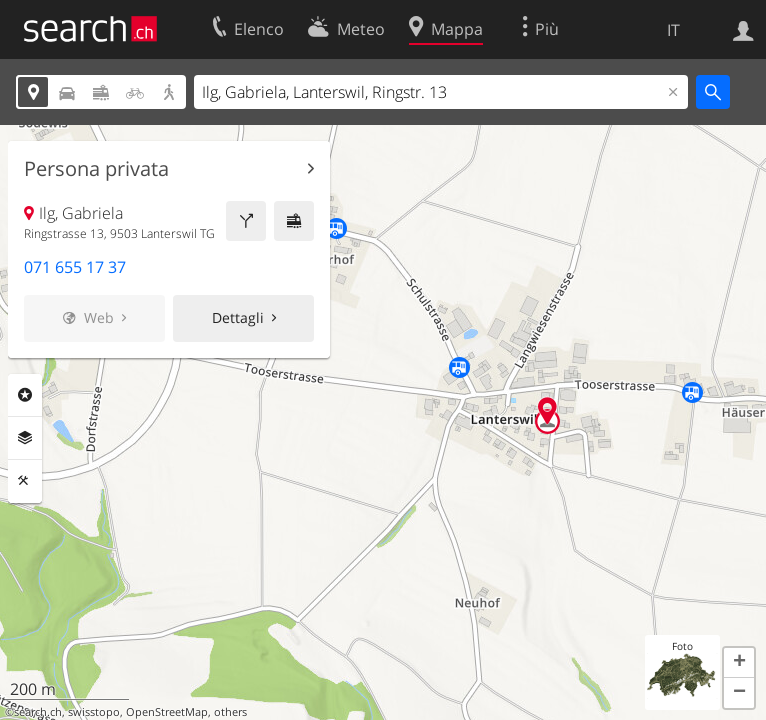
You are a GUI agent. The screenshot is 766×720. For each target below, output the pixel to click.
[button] (739, 663)
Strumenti (25, 481)
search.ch (38, 712)
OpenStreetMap (167, 712)
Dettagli (238, 317)
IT (673, 30)
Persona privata (96, 169)
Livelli (25, 438)
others (230, 712)
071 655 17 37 (75, 267)
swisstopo (94, 712)
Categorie (25, 395)
